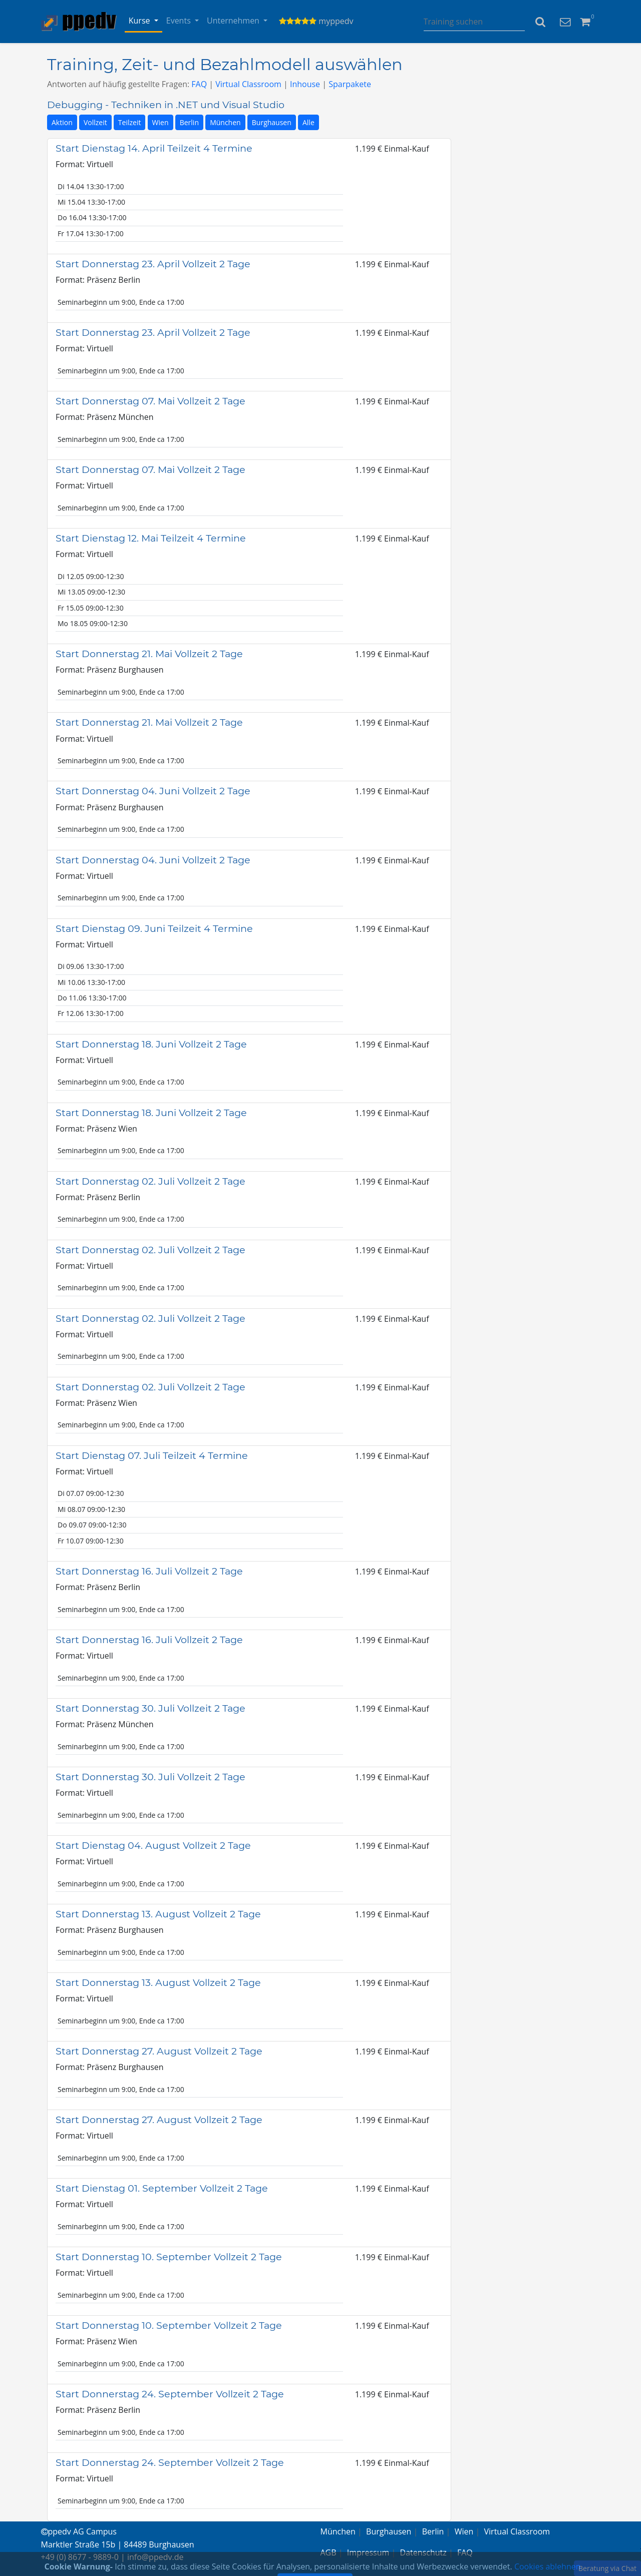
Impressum (368, 2552)
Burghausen (271, 122)
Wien (160, 122)
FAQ (199, 84)
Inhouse (305, 84)
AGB (328, 2552)
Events (179, 20)
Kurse (140, 20)
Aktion (62, 122)
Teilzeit (129, 122)
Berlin (189, 122)
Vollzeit (95, 122)
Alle (308, 122)
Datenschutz (423, 2552)
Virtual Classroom (248, 84)
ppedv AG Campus (79, 2531)
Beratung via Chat (607, 2568)
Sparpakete (350, 84)
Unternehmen (234, 20)
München (225, 122)
